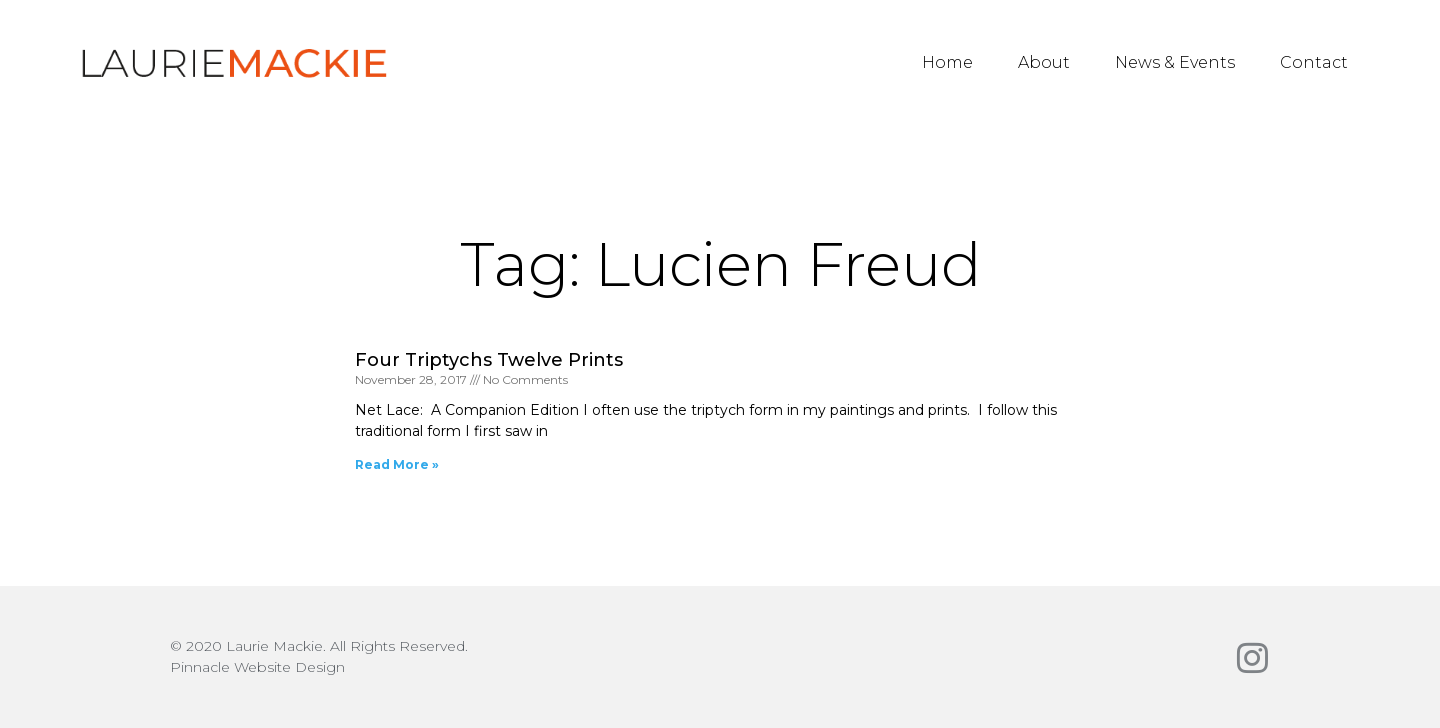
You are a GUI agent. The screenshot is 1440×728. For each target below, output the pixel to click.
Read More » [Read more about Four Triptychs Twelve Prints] (397, 464)
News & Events (1175, 62)
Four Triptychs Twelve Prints (489, 360)
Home (947, 62)
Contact (1314, 62)
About (1044, 62)
